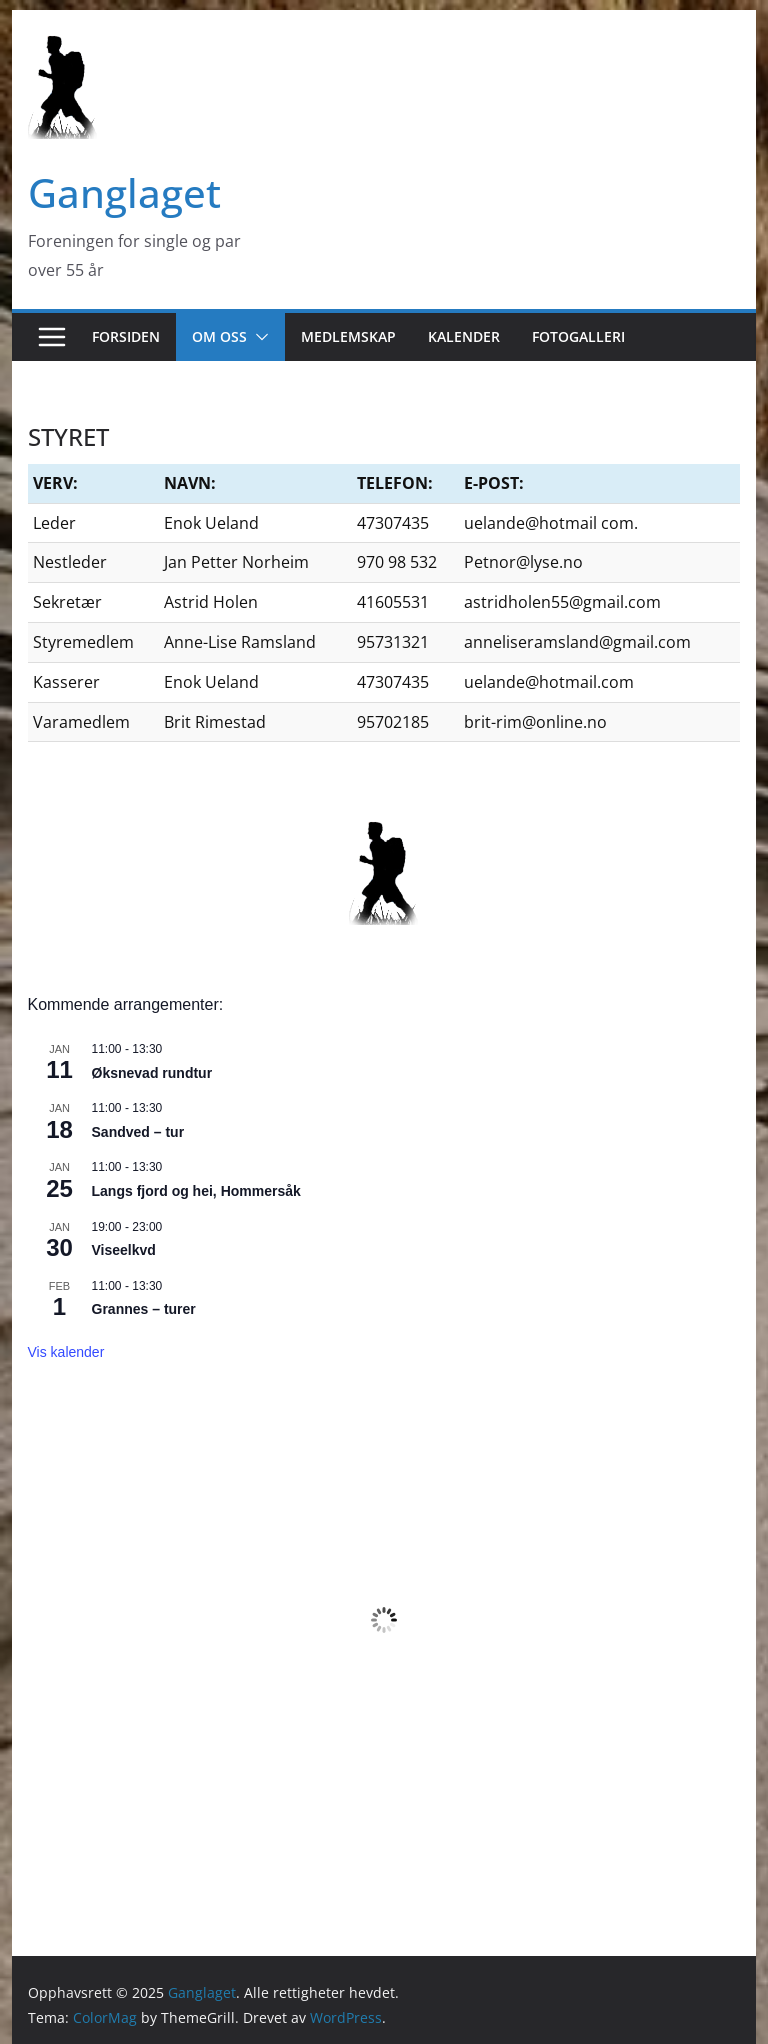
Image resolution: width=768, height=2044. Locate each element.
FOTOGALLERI (578, 336)
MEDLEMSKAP (348, 336)
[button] (258, 337)
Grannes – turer (144, 1309)
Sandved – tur (138, 1132)
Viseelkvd (124, 1250)
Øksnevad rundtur (152, 1073)
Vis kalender (66, 1352)
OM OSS (219, 336)
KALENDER (464, 336)
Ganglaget (124, 192)
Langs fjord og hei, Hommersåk (196, 1191)
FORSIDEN (126, 336)
